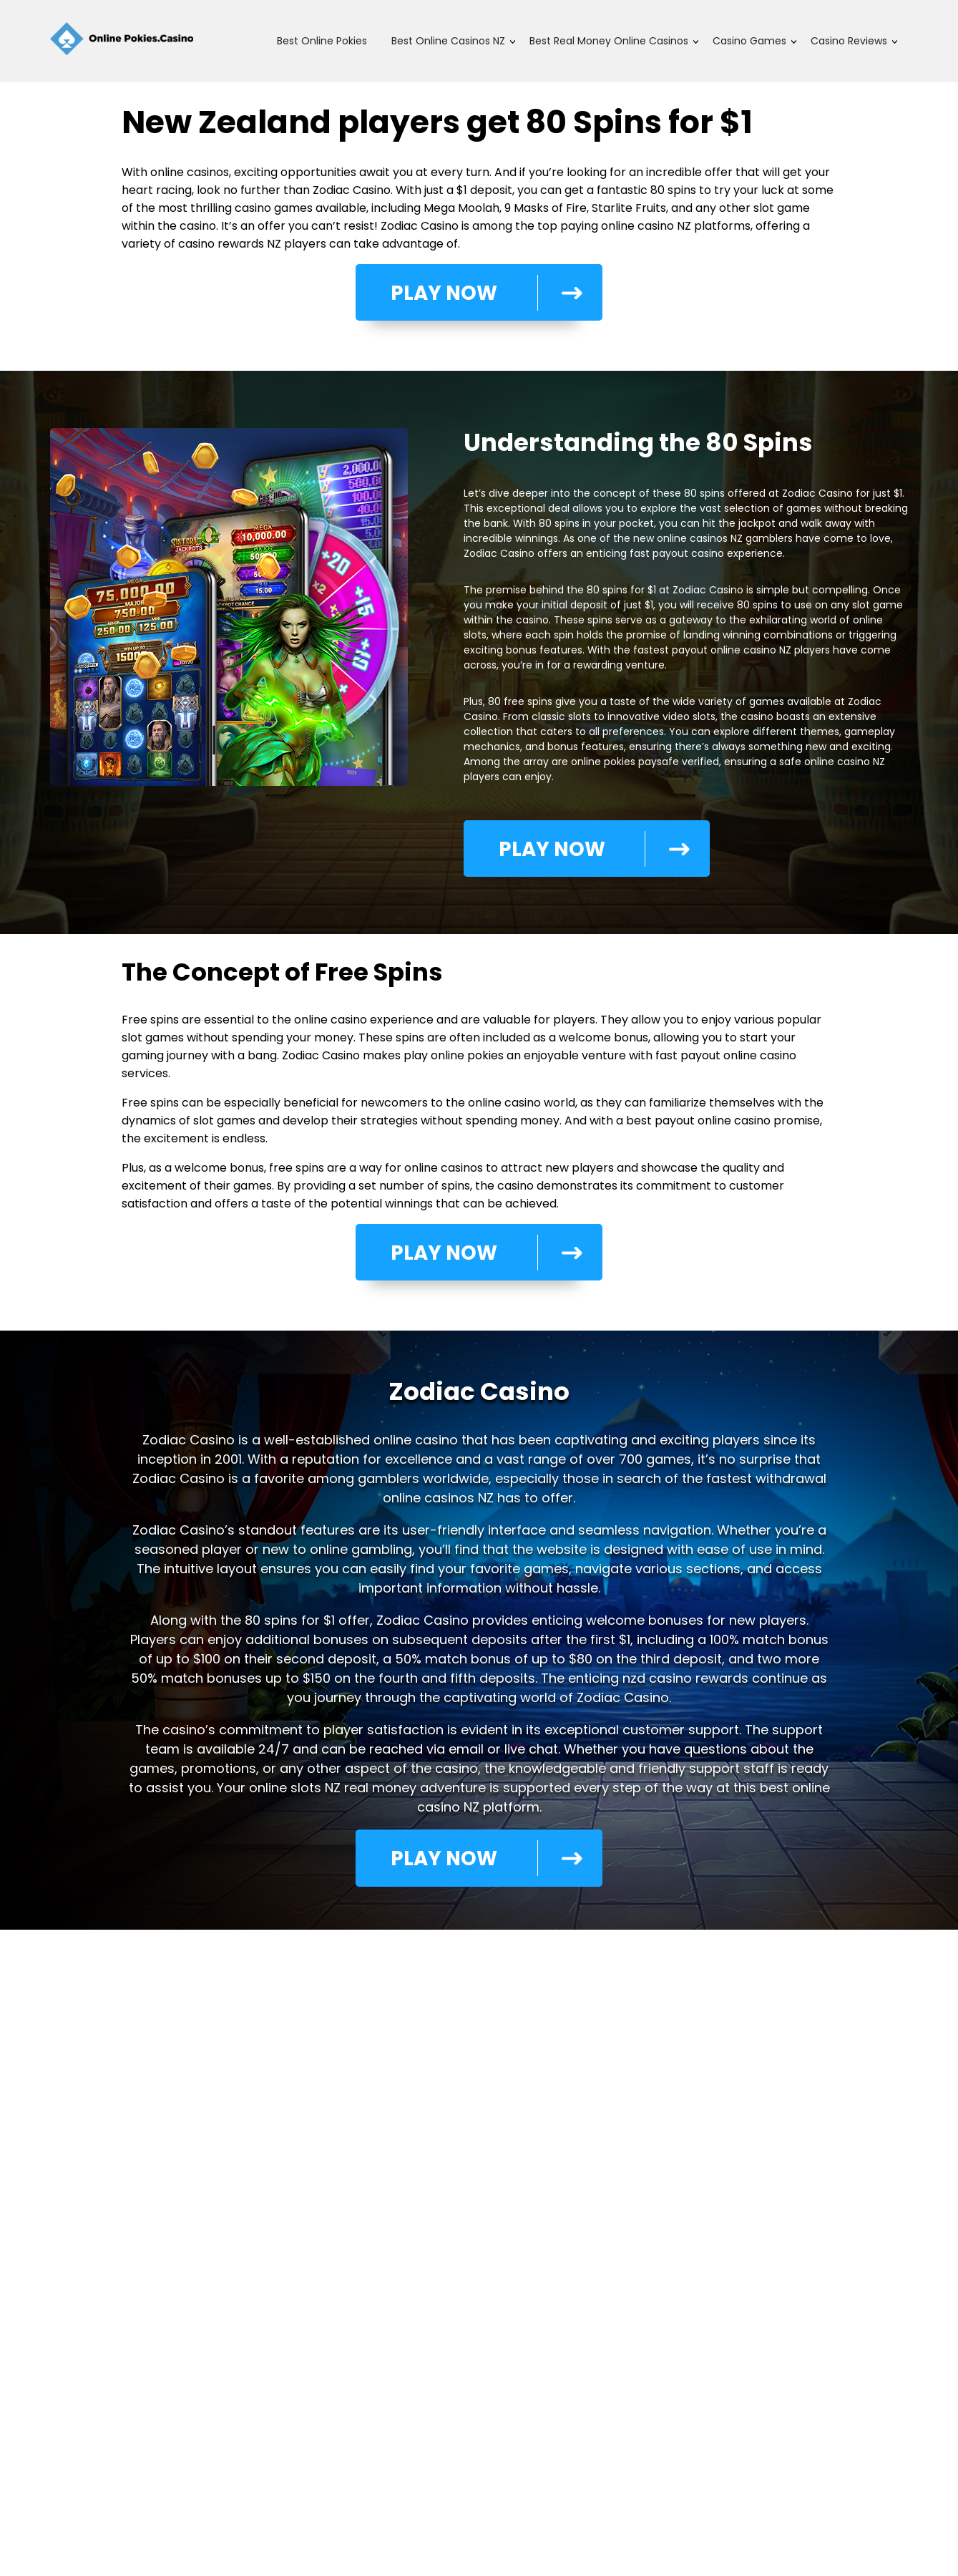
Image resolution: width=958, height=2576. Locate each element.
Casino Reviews (849, 41)
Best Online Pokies (322, 41)
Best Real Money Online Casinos (608, 41)
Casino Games (749, 41)
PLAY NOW (476, 300)
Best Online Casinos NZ (448, 41)
